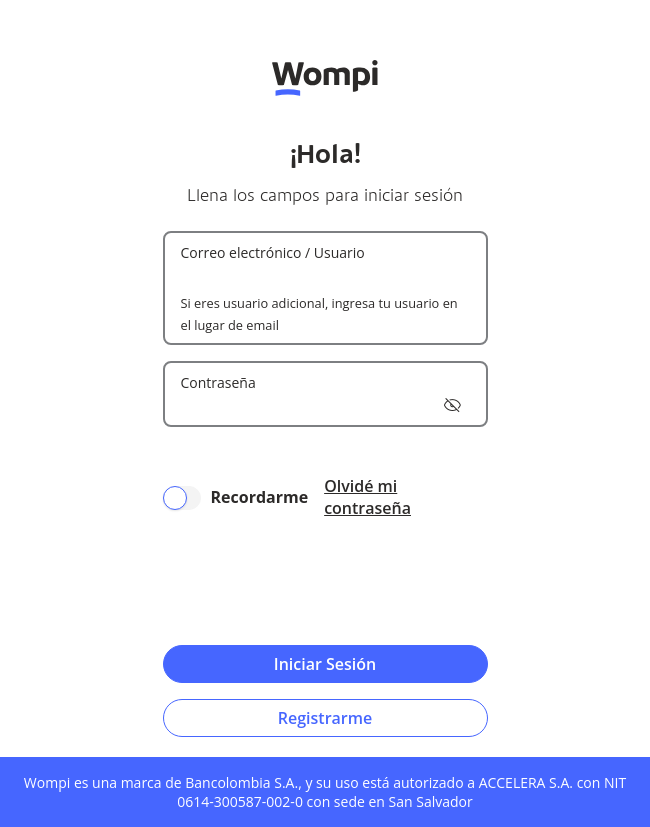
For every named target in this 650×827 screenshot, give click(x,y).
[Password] (325, 405)
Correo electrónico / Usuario (273, 252)
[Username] (325, 275)
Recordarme (260, 497)
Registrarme (325, 718)
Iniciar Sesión (325, 664)
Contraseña (218, 382)
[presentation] (325, 582)
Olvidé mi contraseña (367, 497)
